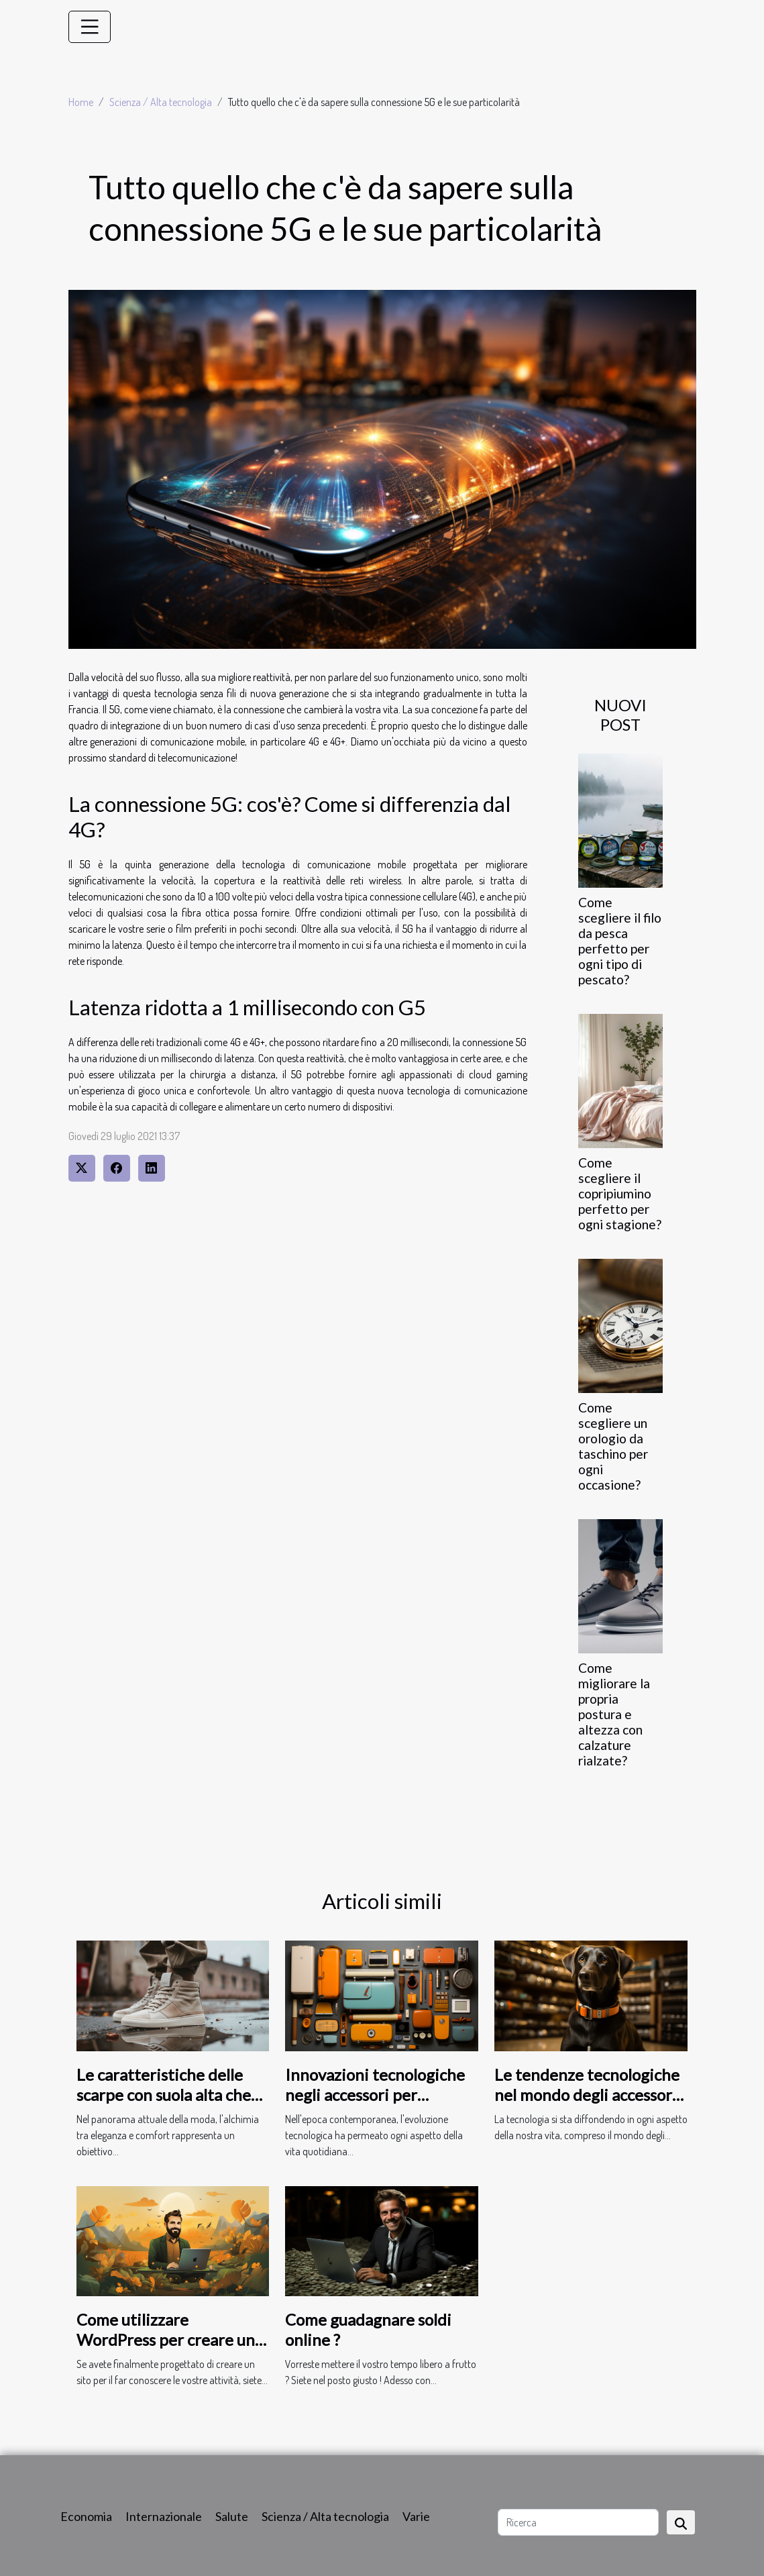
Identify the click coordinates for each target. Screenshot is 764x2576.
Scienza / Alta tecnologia (160, 102)
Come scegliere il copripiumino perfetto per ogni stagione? (619, 1193)
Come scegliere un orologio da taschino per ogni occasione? (613, 1446)
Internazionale (163, 2516)
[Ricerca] (578, 2522)
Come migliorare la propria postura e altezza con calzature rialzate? (614, 1714)
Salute (231, 2516)
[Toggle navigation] (89, 27)
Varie (416, 2516)
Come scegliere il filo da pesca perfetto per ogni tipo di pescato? (619, 940)
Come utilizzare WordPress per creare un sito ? (165, 2340)
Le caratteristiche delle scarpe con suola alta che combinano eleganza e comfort (163, 2105)
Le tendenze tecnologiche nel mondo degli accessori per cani (586, 2095)
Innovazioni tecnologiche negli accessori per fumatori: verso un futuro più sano (376, 2105)
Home (80, 102)
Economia (86, 2516)
